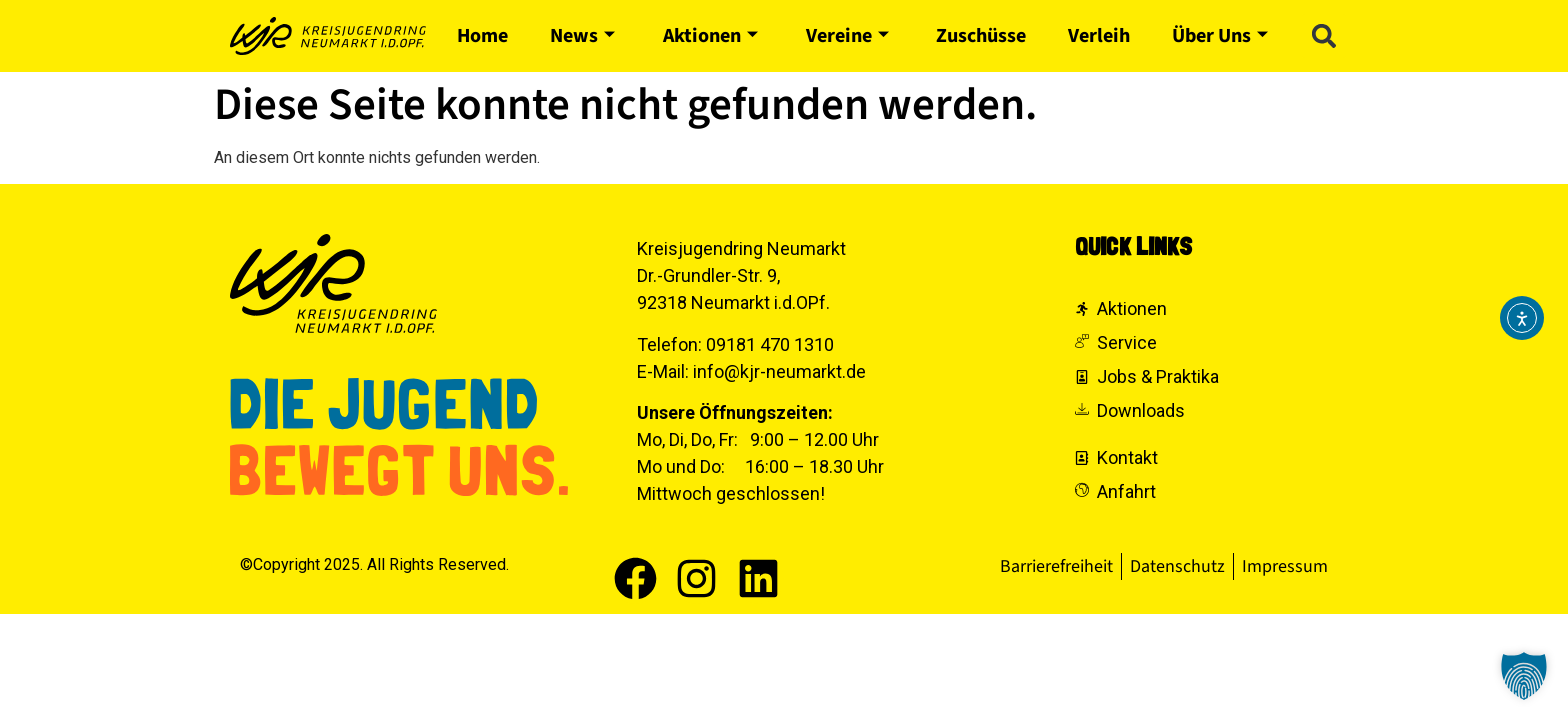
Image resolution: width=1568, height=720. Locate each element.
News (582, 36)
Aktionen (710, 36)
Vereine (847, 36)
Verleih (1099, 36)
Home (482, 36)
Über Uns (1220, 36)
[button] (1324, 36)
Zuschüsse (981, 36)
